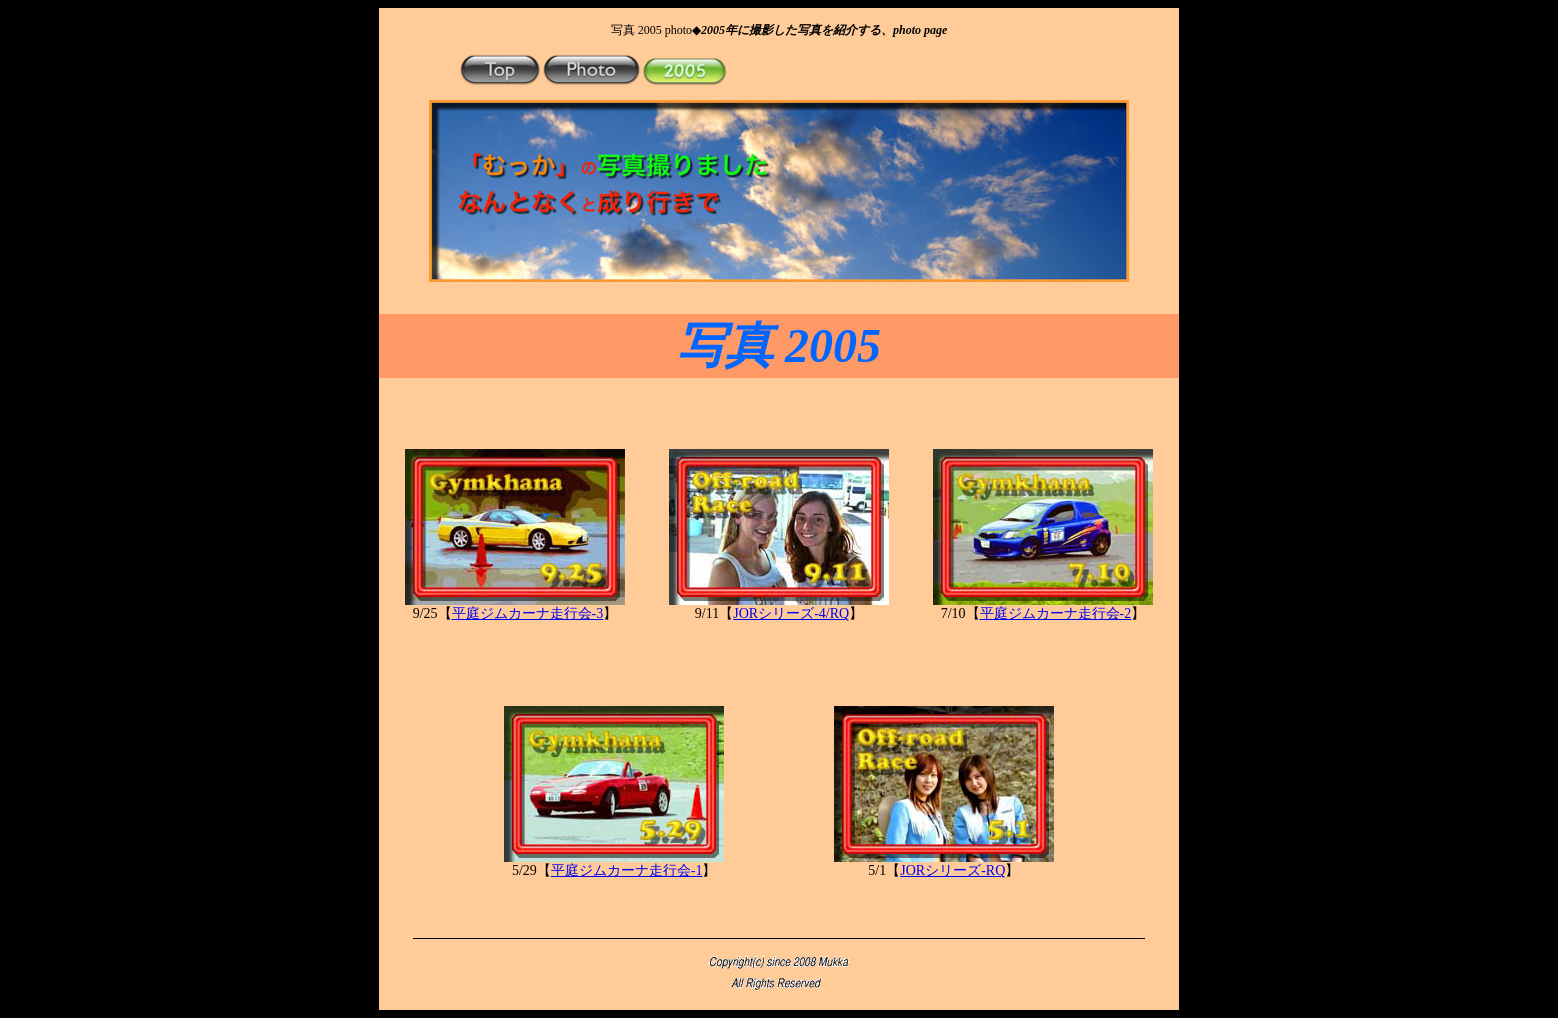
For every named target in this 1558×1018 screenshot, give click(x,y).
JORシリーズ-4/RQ (791, 613)
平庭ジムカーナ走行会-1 (627, 870)
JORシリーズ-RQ (952, 870)
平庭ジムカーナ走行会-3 (528, 613)
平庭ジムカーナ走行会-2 (1056, 613)
